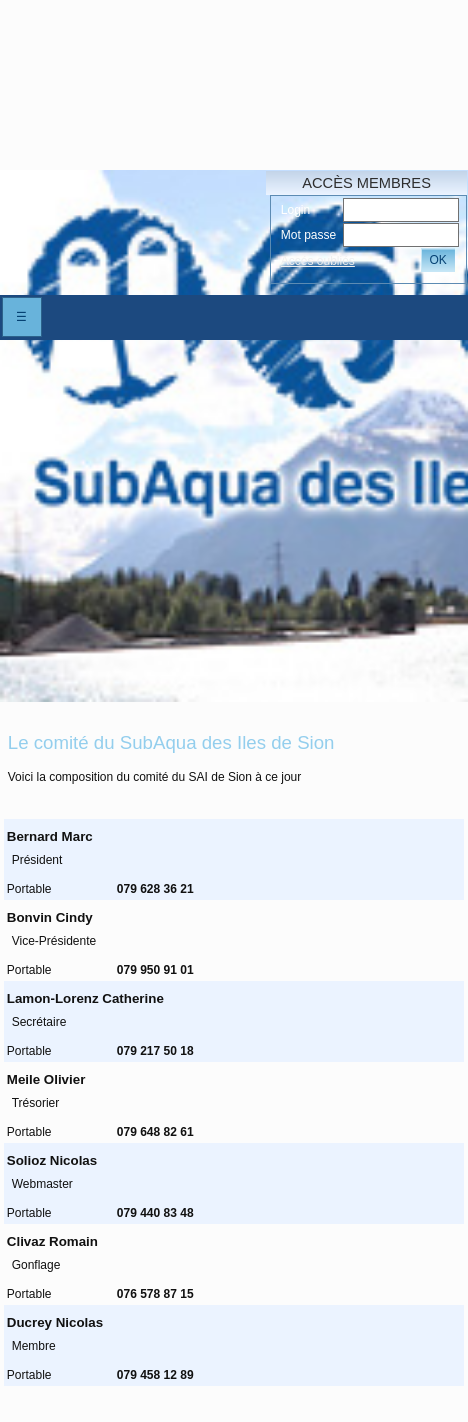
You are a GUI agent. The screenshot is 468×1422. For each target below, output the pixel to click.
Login (295, 210)
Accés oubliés (318, 261)
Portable (29, 889)
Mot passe (308, 235)
